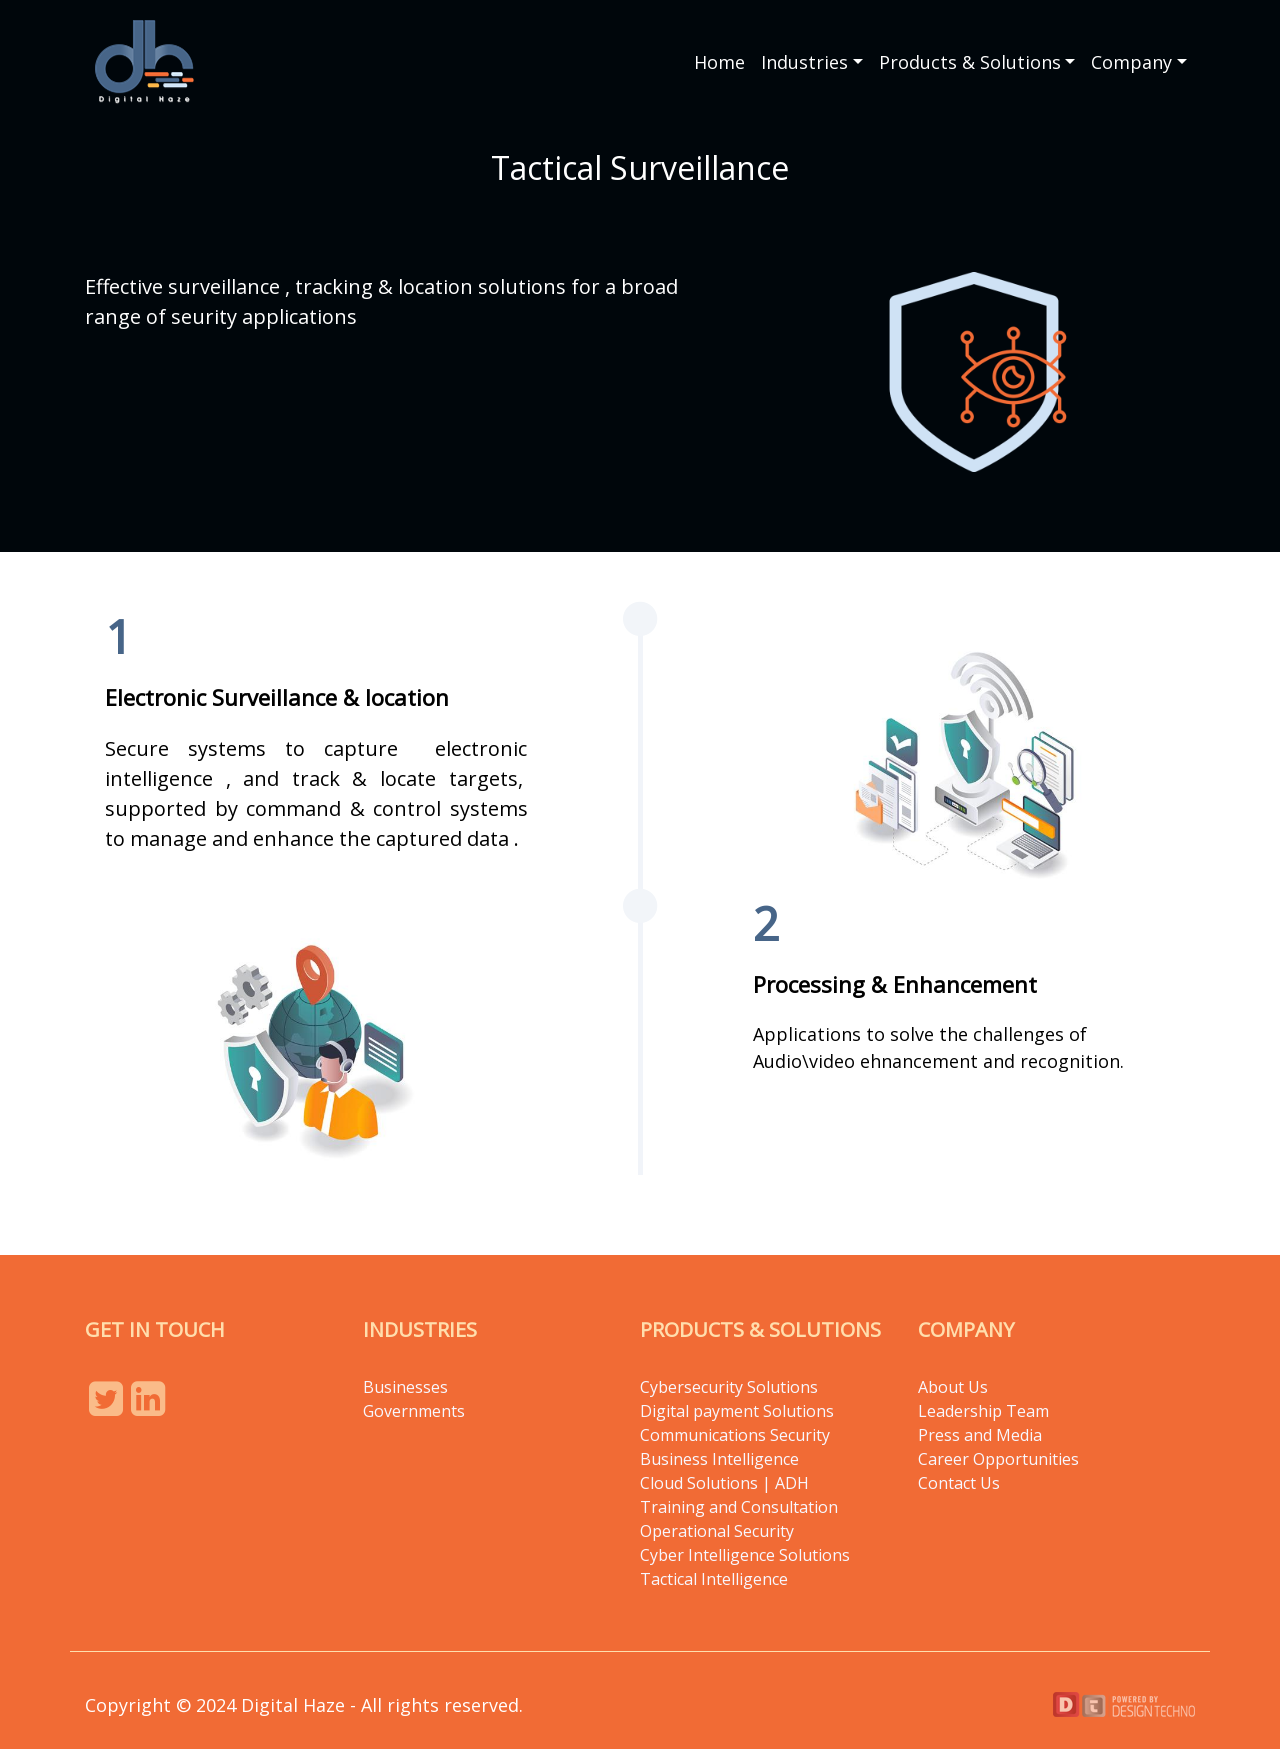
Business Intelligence (719, 1459)
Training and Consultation (739, 1507)
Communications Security (735, 1435)
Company (1131, 62)
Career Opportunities (998, 1459)
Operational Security (717, 1531)
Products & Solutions (970, 62)
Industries (804, 62)
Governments (414, 1411)
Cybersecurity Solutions (729, 1387)
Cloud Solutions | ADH (724, 1483)
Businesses (405, 1387)
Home (719, 62)
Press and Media (980, 1435)
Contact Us (959, 1483)
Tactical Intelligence (714, 1579)
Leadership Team (983, 1411)
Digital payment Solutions (739, 1411)
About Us (953, 1387)
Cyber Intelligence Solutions (745, 1555)
